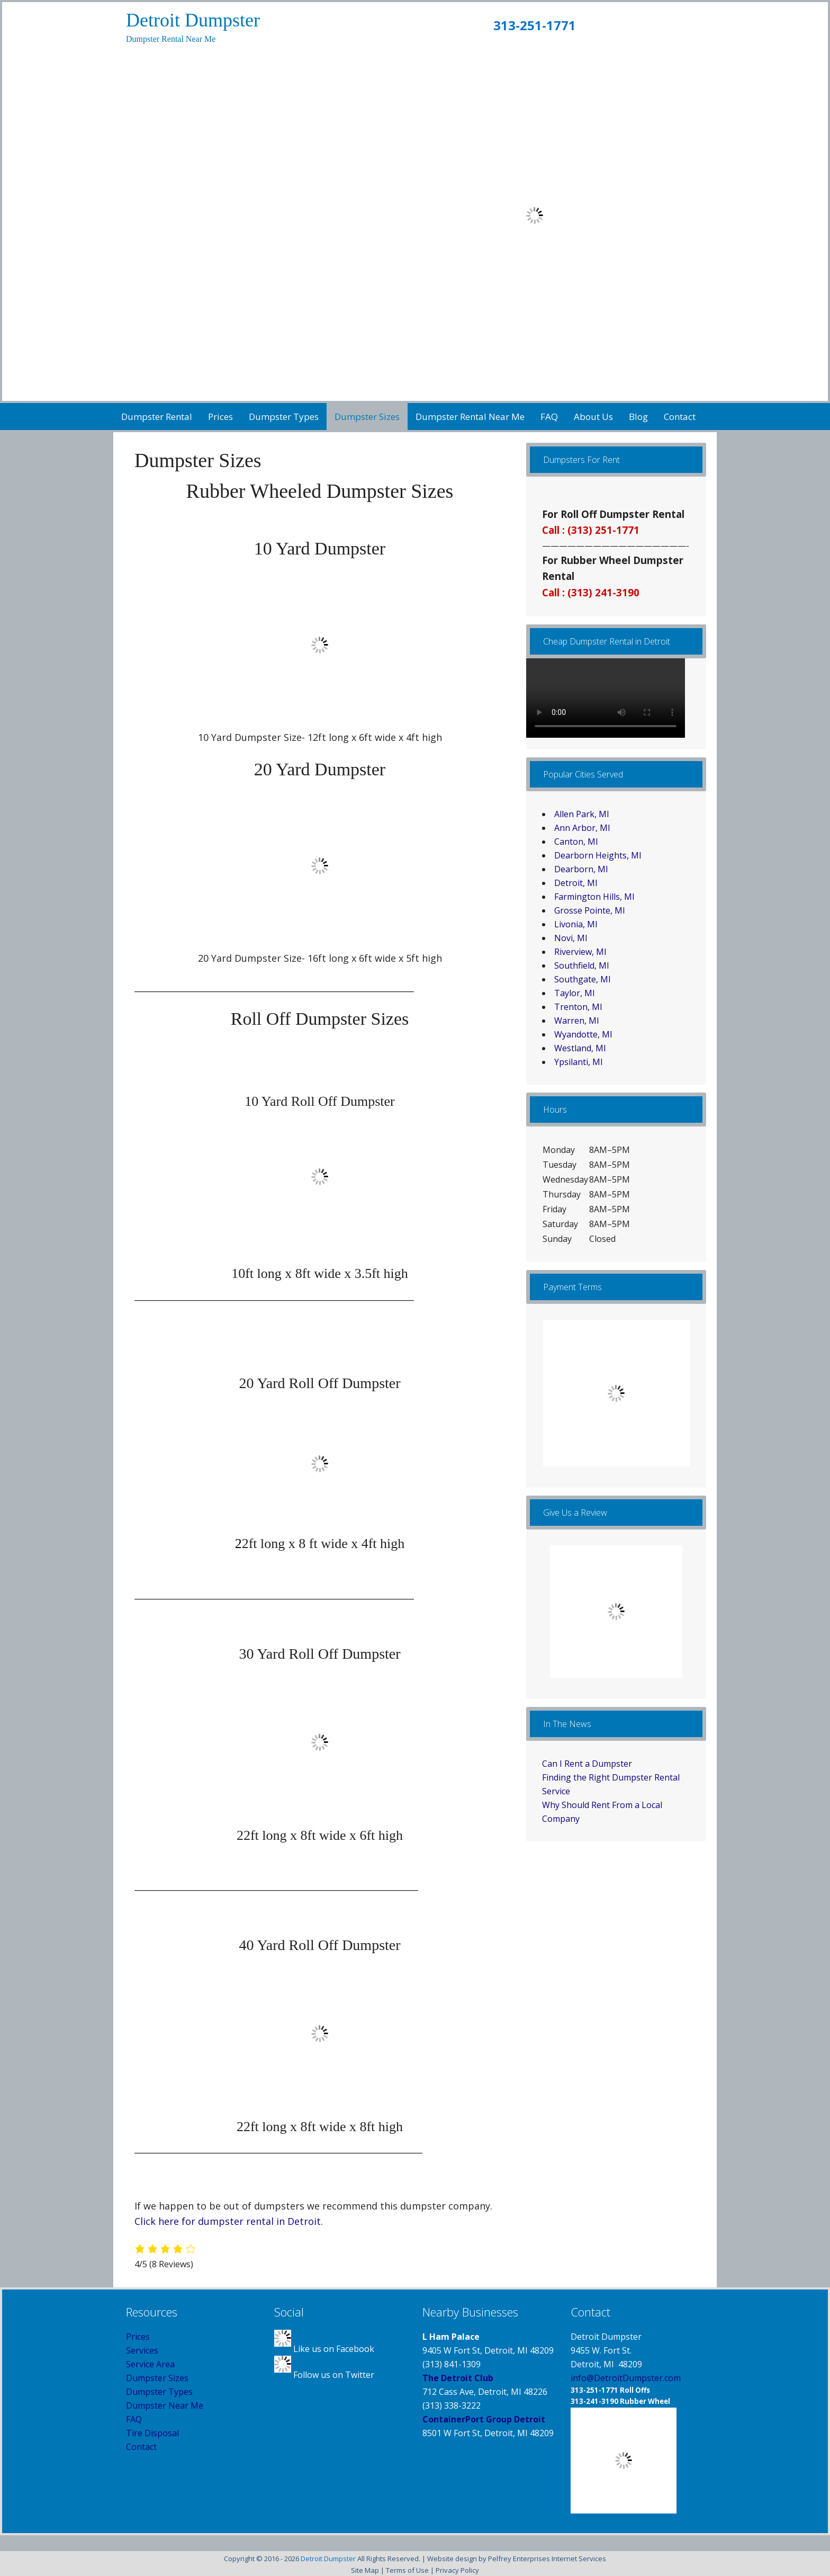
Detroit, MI (576, 883)
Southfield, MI (581, 965)
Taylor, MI (574, 993)
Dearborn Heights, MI (598, 855)
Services (142, 2350)
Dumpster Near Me (164, 2405)
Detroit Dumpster (193, 20)
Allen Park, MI (581, 814)
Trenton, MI (578, 1007)
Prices (138, 2336)
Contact (141, 2447)
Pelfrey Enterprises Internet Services (547, 2558)
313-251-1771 (534, 25)
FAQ (134, 2419)
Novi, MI (571, 938)
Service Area (150, 2364)
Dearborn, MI (581, 869)
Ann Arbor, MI (582, 828)
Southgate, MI (582, 979)
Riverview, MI (580, 952)
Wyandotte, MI (583, 1034)
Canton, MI (576, 841)
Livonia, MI (576, 924)
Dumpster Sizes (157, 2378)
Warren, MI (576, 1020)
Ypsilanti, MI (578, 1062)
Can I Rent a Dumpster (587, 1763)
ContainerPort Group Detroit (483, 2419)
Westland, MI (580, 1048)
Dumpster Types (159, 2392)
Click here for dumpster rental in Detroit (227, 2221)
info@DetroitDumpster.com (626, 2378)
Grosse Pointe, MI (589, 910)
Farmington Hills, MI (594, 896)
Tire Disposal (152, 2433)
